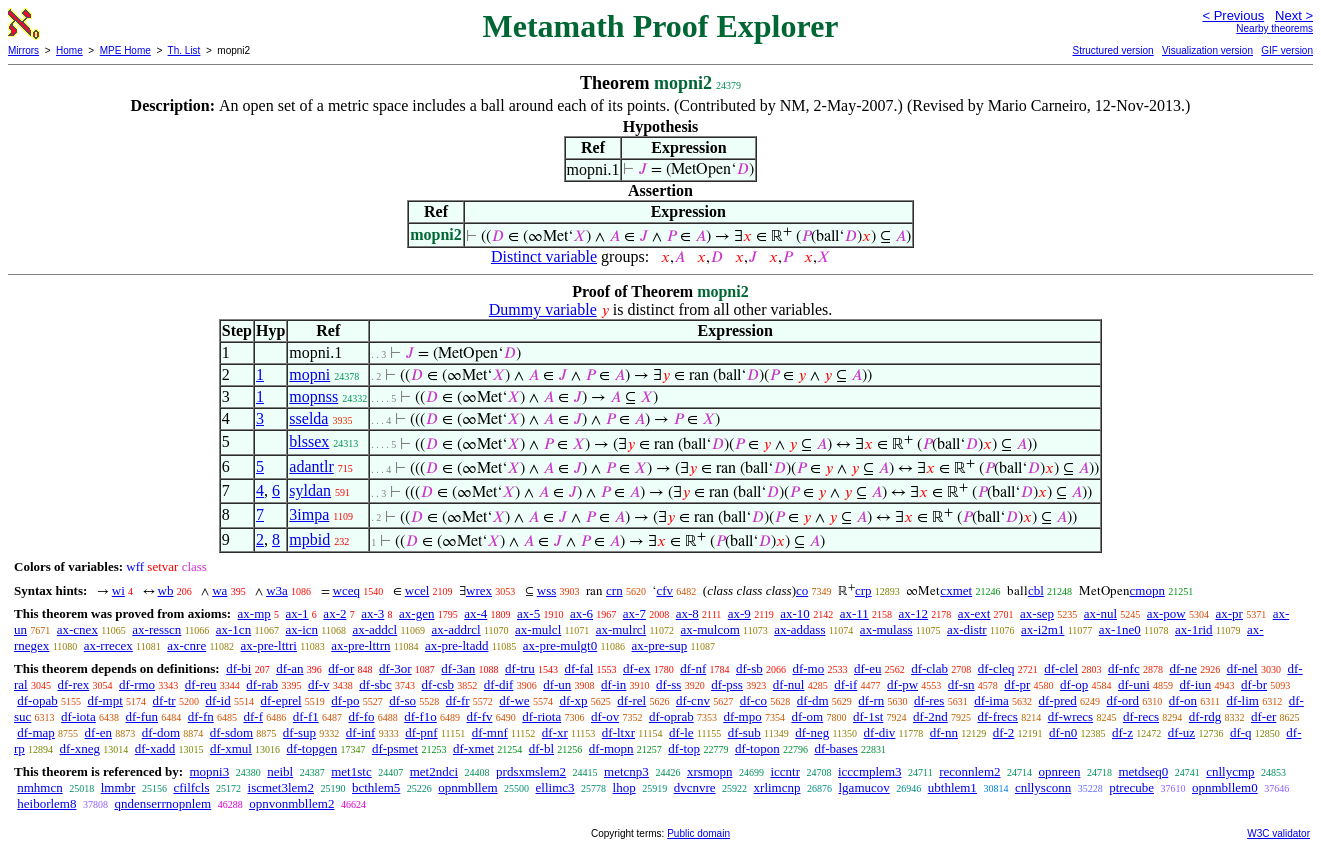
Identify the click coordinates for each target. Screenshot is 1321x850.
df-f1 (306, 716)
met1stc (351, 771)
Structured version (1112, 50)
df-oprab (671, 716)
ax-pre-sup (660, 645)
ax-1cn (233, 629)
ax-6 (581, 613)
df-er (1263, 716)
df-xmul (231, 748)
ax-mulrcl (621, 629)
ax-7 (634, 613)
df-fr (458, 700)
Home (69, 50)
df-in (613, 684)
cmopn (1147, 590)
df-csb (438, 684)
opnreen (1060, 771)
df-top (684, 748)
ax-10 (795, 613)
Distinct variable (544, 256)
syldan (310, 490)
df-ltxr (618, 732)
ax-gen (416, 613)
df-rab (262, 684)
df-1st (868, 716)
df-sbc (375, 684)
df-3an (458, 668)
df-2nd (930, 716)
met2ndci (434, 771)
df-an (289, 668)
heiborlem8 (46, 803)
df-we (514, 700)
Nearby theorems (1274, 28)
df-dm (813, 700)
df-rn (871, 700)
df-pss (727, 684)
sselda (308, 418)
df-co (753, 700)
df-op (1074, 684)
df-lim (1242, 700)
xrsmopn (710, 771)
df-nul (789, 684)
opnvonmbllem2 (291, 803)
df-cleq (996, 668)
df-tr (164, 700)
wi (118, 590)
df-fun (142, 716)
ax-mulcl (538, 629)
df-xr (555, 732)
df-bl (541, 748)
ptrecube (1131, 787)
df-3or (395, 668)
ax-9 (739, 613)
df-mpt (104, 700)
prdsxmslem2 (531, 771)
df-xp (573, 700)
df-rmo (137, 684)
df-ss (668, 684)
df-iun (1196, 684)
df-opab (37, 700)
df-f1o (420, 716)
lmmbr (118, 787)
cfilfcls (191, 787)
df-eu (867, 668)
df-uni (1134, 684)
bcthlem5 (376, 787)
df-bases (835, 748)
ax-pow (1166, 613)
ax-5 (528, 613)
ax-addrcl (456, 629)
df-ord (1123, 700)
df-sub (744, 732)
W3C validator (1278, 833)
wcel (417, 590)
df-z (1122, 732)
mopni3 (209, 771)
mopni (309, 374)
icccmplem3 (870, 771)
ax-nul (1100, 613)
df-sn (961, 684)
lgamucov (864, 787)
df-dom (161, 732)
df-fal (578, 668)
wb (166, 590)
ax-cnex (77, 629)
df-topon (757, 748)
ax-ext (974, 613)
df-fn (201, 716)
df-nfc (1124, 668)
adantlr (311, 466)
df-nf (693, 668)
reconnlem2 (969, 771)
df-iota (78, 716)
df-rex (73, 684)
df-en (98, 732)
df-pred (1058, 700)
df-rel (631, 700)
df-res (929, 700)
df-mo (808, 668)
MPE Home (125, 50)
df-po (345, 700)
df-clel (1061, 668)
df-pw (902, 684)
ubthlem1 (952, 787)
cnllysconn (1043, 787)
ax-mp (254, 613)
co (802, 590)
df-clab (929, 668)
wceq (346, 590)
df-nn (944, 732)
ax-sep (1037, 613)
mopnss (313, 396)
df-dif (499, 684)
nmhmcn (40, 787)
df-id (217, 700)
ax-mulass (886, 629)
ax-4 (475, 613)
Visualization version (1207, 50)
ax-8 (687, 613)
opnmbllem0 (1225, 787)
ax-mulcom (710, 629)
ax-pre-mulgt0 (560, 645)
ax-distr (967, 629)
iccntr (785, 771)
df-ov (605, 716)
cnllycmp (1230, 771)
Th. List (184, 50)
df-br (1254, 684)
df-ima (991, 700)
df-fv (480, 716)
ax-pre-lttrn (360, 645)
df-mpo (742, 716)
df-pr (1017, 684)
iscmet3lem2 (281, 787)
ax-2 (334, 613)
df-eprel (280, 700)
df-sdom (231, 732)
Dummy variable (543, 309)
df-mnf (490, 732)
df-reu (201, 684)
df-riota (541, 716)
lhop (624, 787)
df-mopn (611, 748)
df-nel (1242, 668)
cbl (1036, 590)
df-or (341, 668)
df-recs (1141, 716)
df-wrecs (1070, 716)
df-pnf (421, 732)
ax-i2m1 (1042, 629)
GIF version (1287, 50)
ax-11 (854, 613)
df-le (681, 732)
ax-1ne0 (1120, 629)
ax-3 (372, 613)
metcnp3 (626, 771)
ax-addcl (374, 629)
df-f (254, 716)
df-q (1241, 732)
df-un (557, 684)
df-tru (520, 668)
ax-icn (302, 629)
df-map (36, 732)
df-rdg (1205, 716)
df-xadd (155, 748)
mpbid (309, 539)
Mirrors (23, 50)
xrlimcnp (777, 787)
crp (863, 590)
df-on (1183, 700)
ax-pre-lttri (269, 645)
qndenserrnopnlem (162, 803)
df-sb (749, 668)
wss (547, 590)
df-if (845, 684)
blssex (309, 441)
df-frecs (998, 716)
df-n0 (1063, 732)
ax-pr (1229, 613)
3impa (309, 514)
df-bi (238, 668)
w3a (277, 590)
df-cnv (693, 700)
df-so (402, 700)
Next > (1294, 15)
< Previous (1233, 15)
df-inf (361, 732)
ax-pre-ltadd (457, 645)
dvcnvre (695, 787)
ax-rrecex (108, 645)
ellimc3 (555, 787)
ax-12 (914, 613)
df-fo (362, 716)
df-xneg (80, 748)
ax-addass (799, 629)
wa (219, 590)
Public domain (698, 833)
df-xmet (473, 748)
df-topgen (312, 748)
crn (614, 590)
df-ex (636, 668)
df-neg (812, 732)
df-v (319, 684)
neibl (280, 771)
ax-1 (297, 613)
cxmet (956, 590)
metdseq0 (1143, 771)
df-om (807, 716)
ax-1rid (1194, 629)
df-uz (1181, 732)
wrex (479, 590)
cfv (664, 590)
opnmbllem (467, 787)
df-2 (1004, 732)
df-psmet (395, 748)
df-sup (299, 732)
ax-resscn (156, 629)
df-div (880, 732)
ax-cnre (186, 645)
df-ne (1182, 668)
